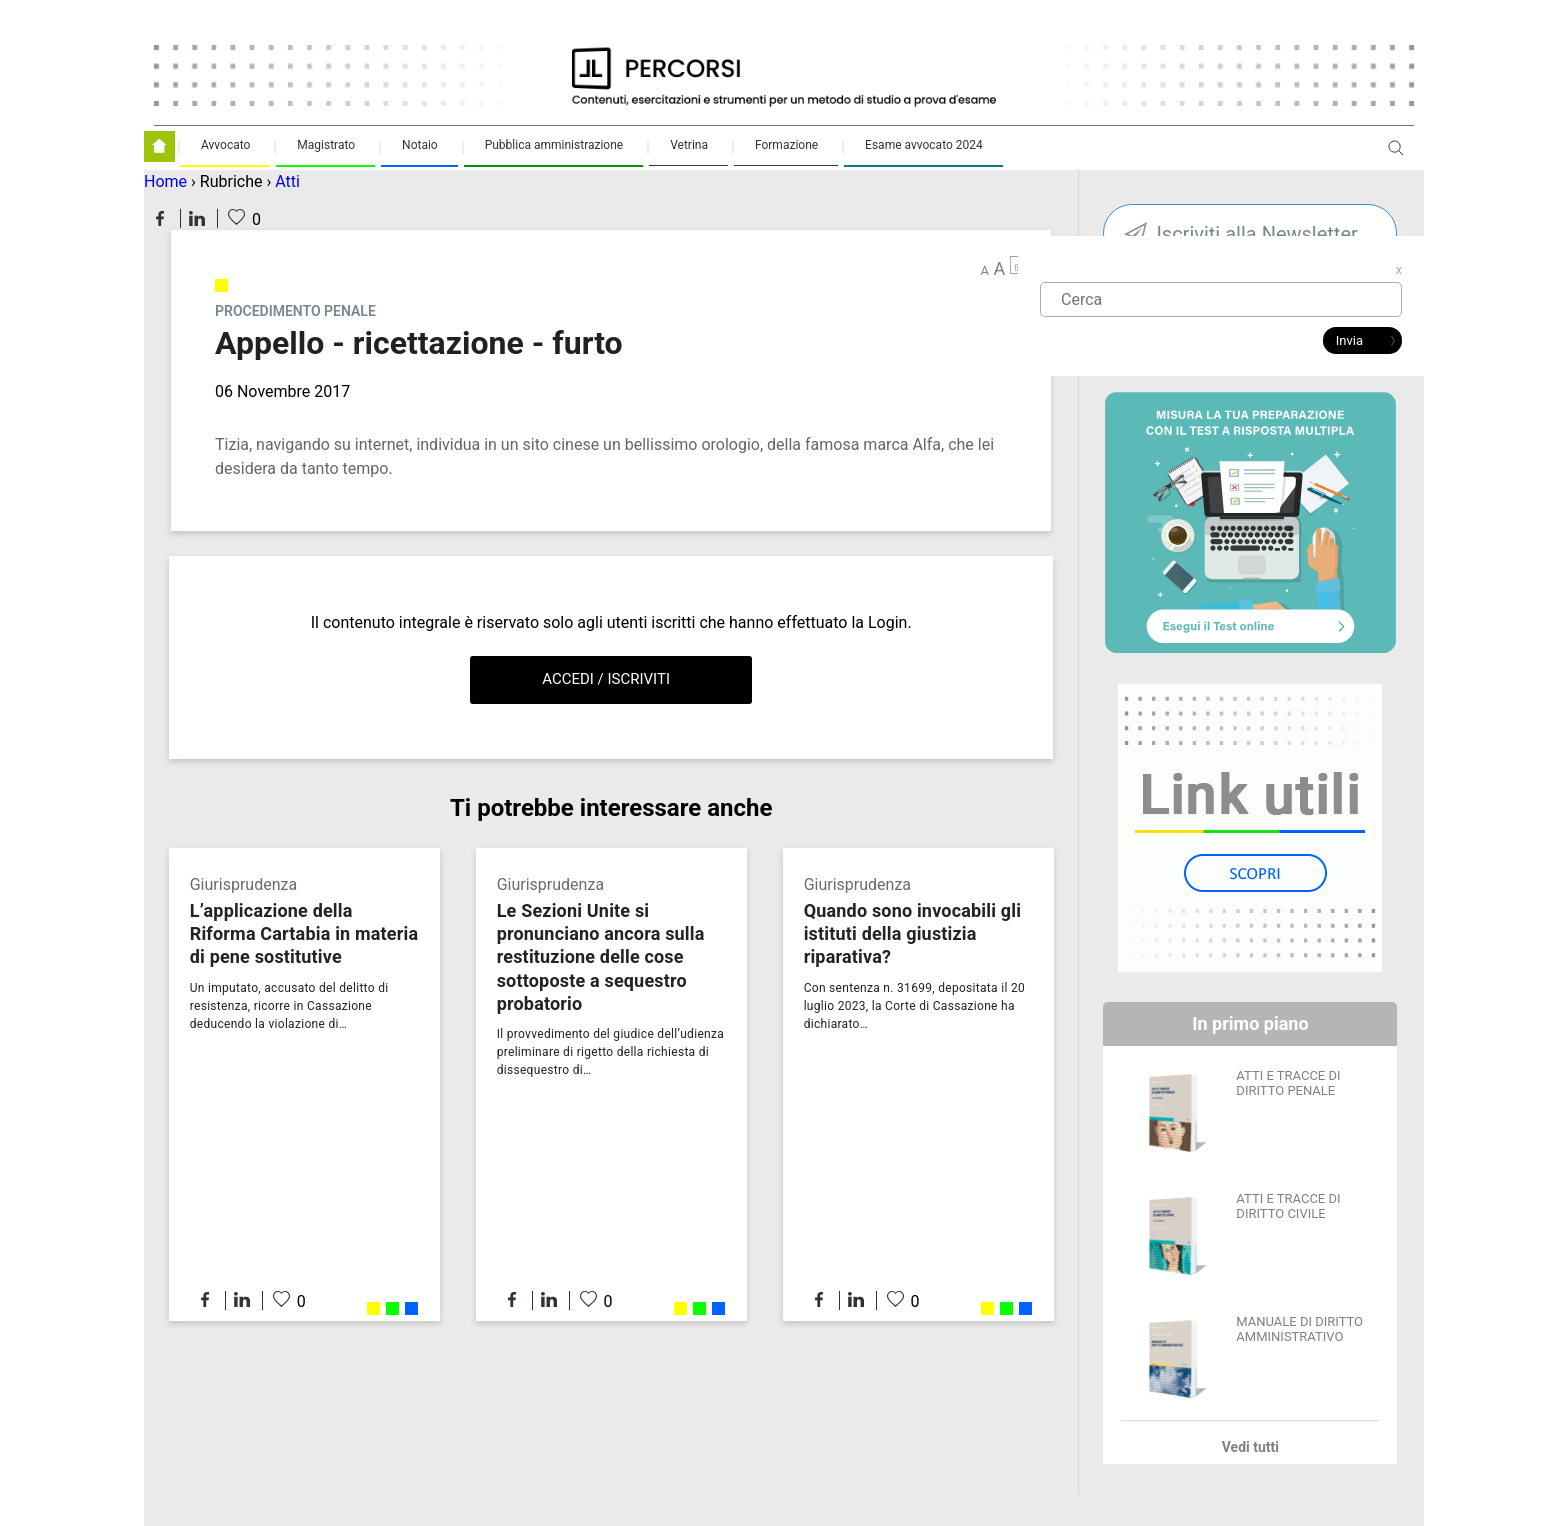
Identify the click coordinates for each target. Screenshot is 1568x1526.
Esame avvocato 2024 (924, 145)
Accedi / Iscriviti (606, 679)
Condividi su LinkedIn (197, 218)
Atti (287, 181)
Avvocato (225, 145)
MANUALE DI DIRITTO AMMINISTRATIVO (1299, 1329)
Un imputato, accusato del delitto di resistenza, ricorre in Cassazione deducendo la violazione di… (289, 1006)
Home (165, 181)
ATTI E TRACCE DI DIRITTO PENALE (1288, 1083)
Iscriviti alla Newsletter (1256, 234)
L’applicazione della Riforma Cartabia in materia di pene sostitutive (304, 933)
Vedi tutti (1250, 1447)
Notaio (420, 145)
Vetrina (689, 145)
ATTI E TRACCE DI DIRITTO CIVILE (1288, 1206)
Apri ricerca (1396, 155)
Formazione (786, 145)
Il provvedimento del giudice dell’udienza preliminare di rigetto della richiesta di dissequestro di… (610, 1052)
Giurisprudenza (243, 884)
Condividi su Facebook (160, 218)
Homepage (159, 146)
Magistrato (326, 145)
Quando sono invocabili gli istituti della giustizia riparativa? (913, 933)
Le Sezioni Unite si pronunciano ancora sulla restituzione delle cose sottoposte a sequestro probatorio (601, 956)
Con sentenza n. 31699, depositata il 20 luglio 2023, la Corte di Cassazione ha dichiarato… (914, 1006)
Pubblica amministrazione (554, 145)
